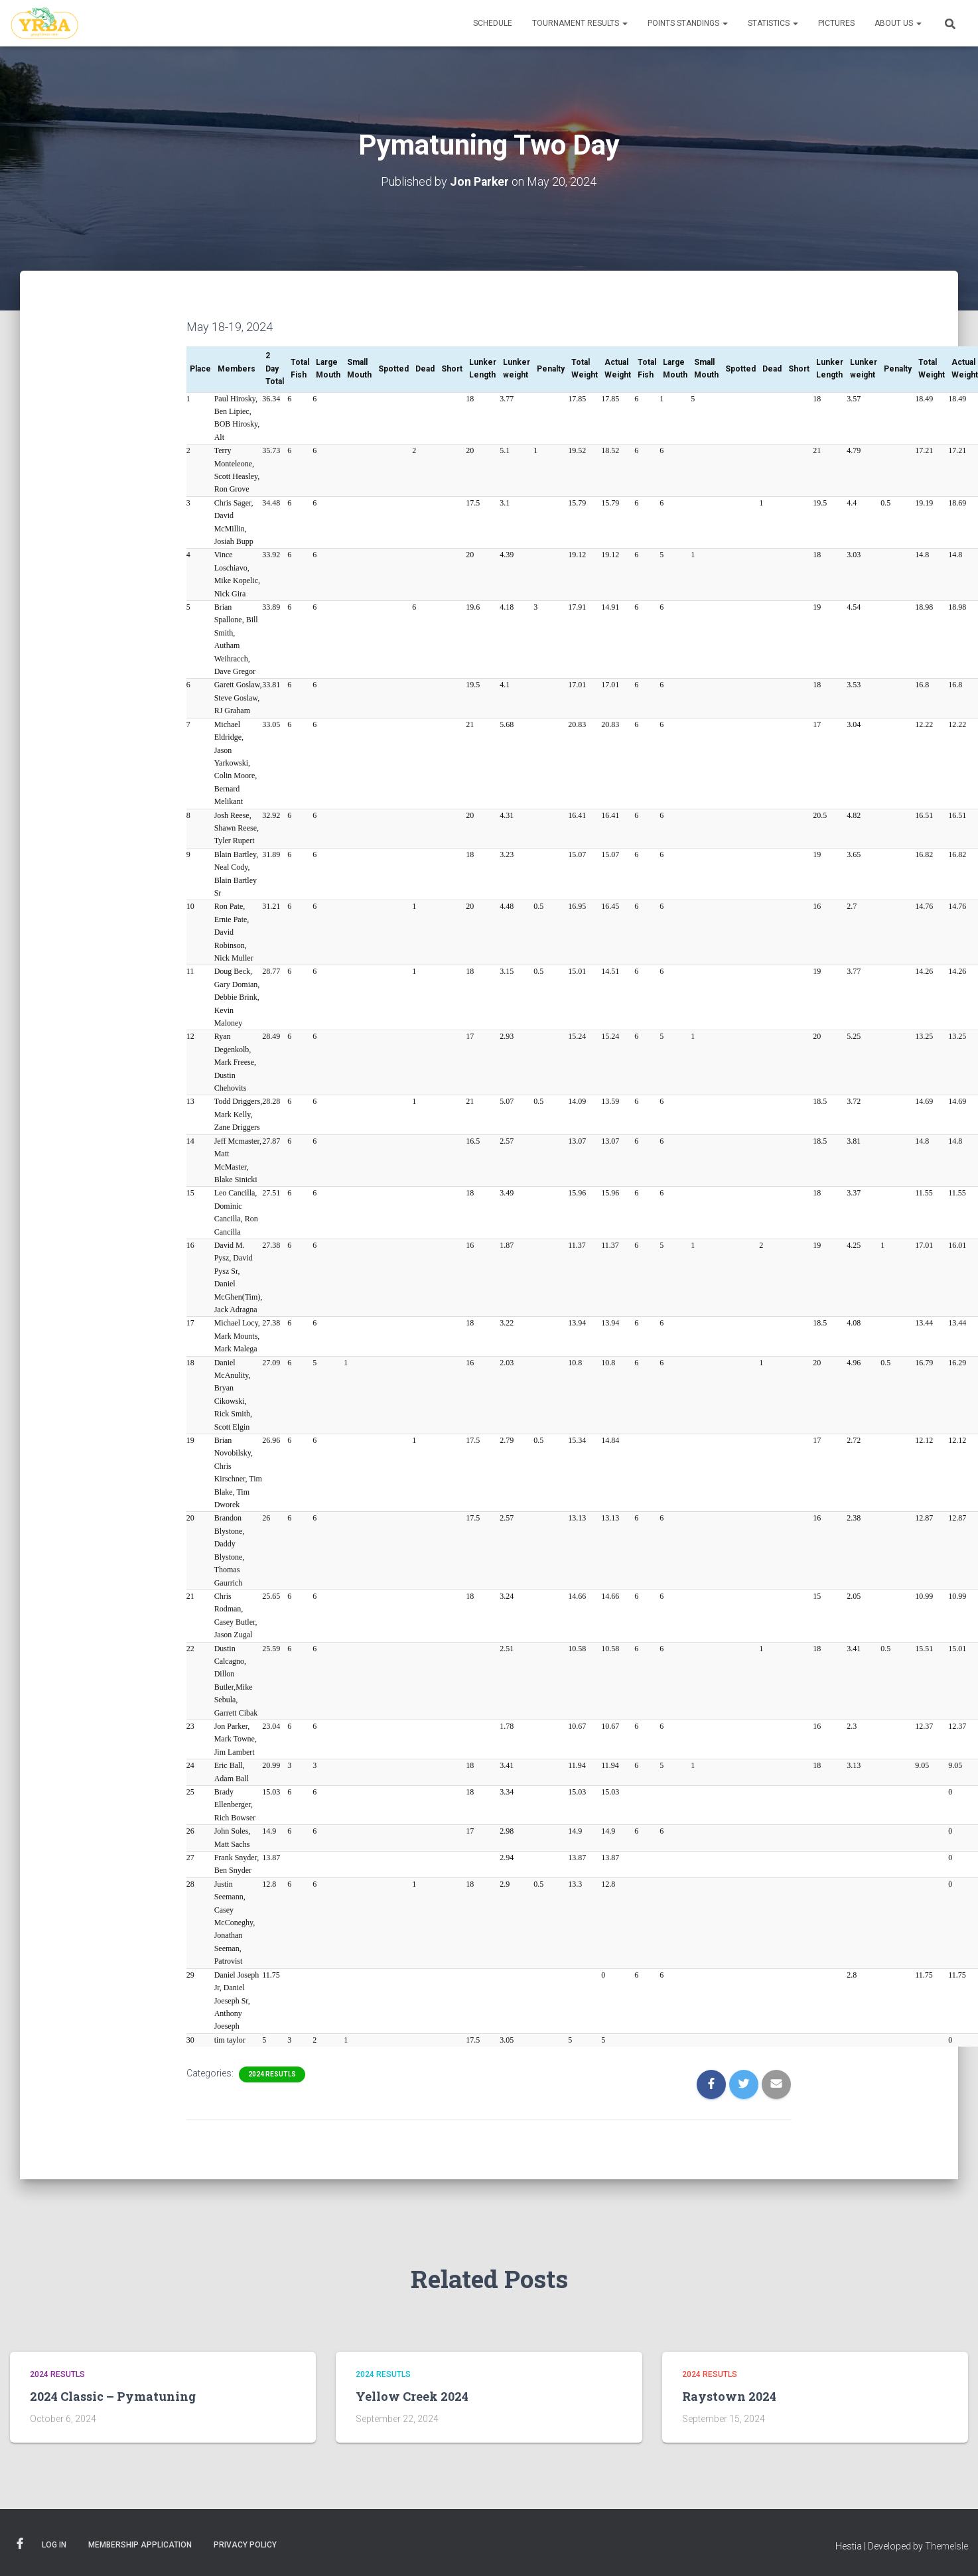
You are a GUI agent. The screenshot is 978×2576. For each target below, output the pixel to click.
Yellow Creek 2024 (412, 2396)
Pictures (836, 23)
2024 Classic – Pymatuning (113, 2396)
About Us (898, 23)
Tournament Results (580, 23)
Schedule (492, 23)
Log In (54, 2544)
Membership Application (140, 2544)
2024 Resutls (272, 2074)
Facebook (20, 2544)
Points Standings (688, 23)
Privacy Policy (245, 2544)
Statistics (773, 23)
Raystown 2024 (729, 2396)
